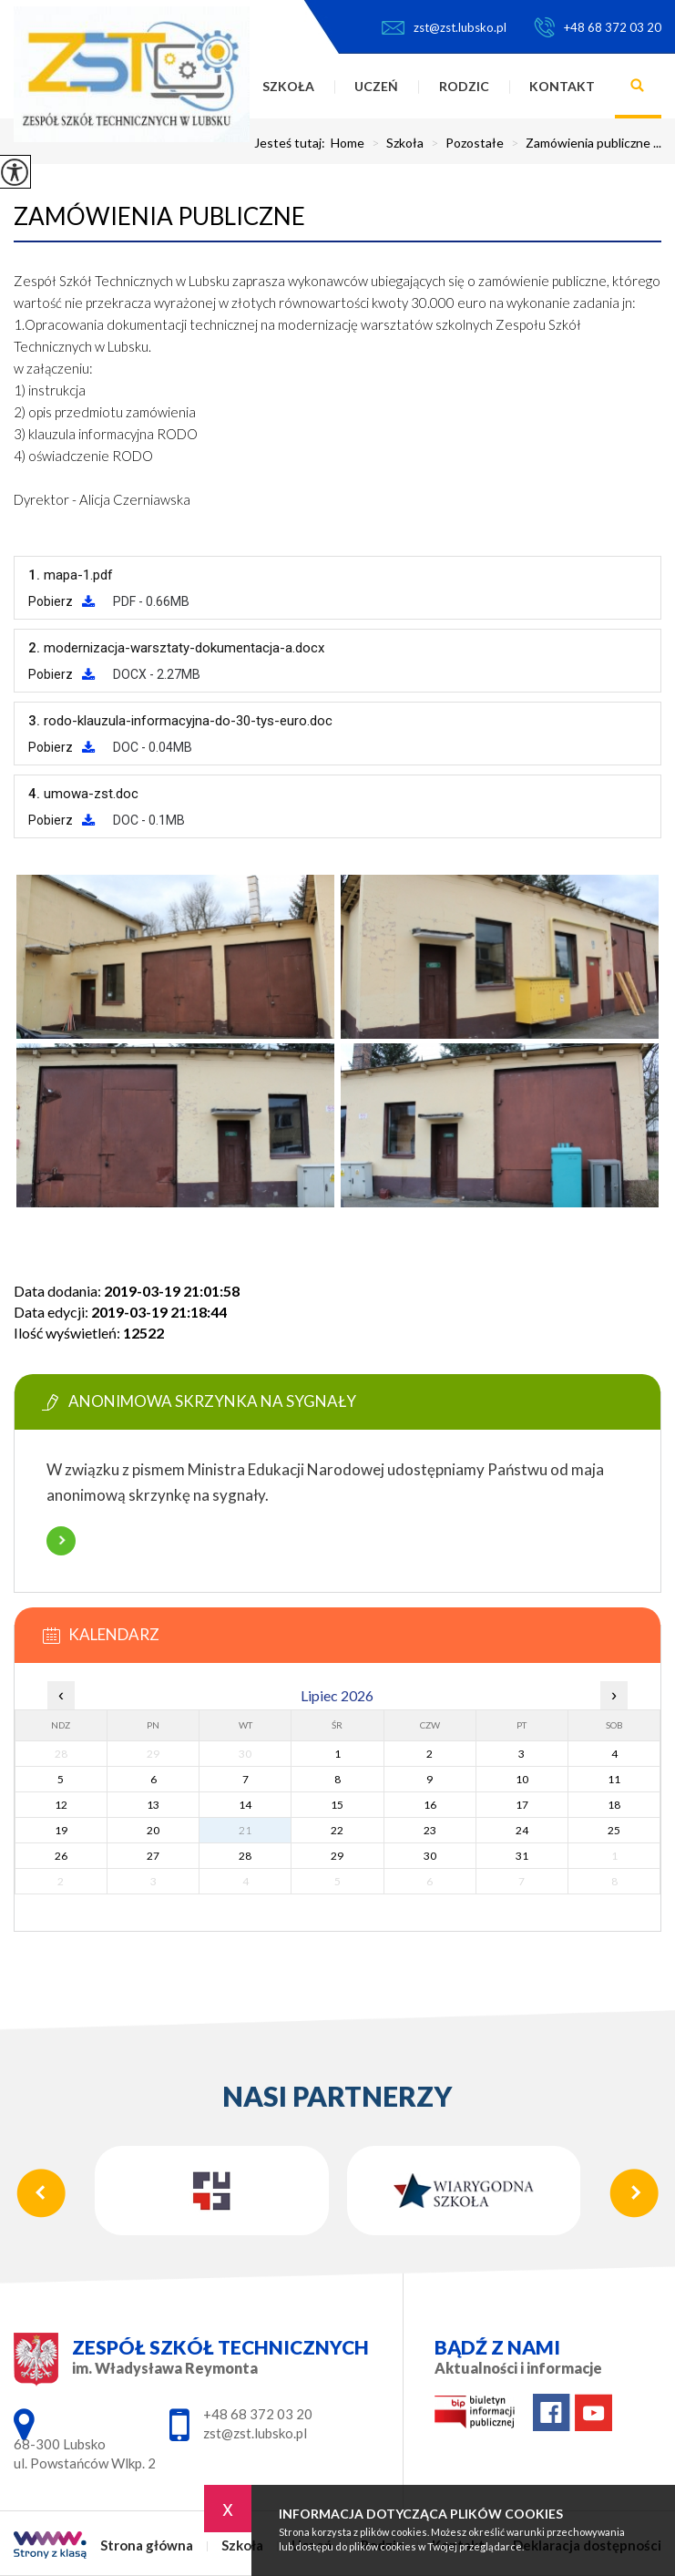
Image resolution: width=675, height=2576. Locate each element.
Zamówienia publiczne (159, 216)
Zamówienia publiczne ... (582, 143)
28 (245, 1856)
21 (245, 1830)
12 (61, 1804)
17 (522, 1804)
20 (153, 1830)
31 (522, 1856)
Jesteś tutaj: (292, 143)
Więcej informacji (61, 1540)
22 (337, 1830)
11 (614, 1779)
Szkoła (288, 86)
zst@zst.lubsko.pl (444, 27)
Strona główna (146, 2545)
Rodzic (464, 86)
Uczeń (376, 86)
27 (153, 1856)
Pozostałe (464, 143)
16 (430, 1804)
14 (245, 1804)
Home (347, 143)
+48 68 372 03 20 (597, 27)
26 (61, 1856)
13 (153, 1804)
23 (430, 1830)
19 (61, 1830)
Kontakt (562, 86)
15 (337, 1804)
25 (614, 1830)
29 (337, 1856)
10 (522, 1779)
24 (522, 1830)
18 (614, 1804)
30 (430, 1856)
